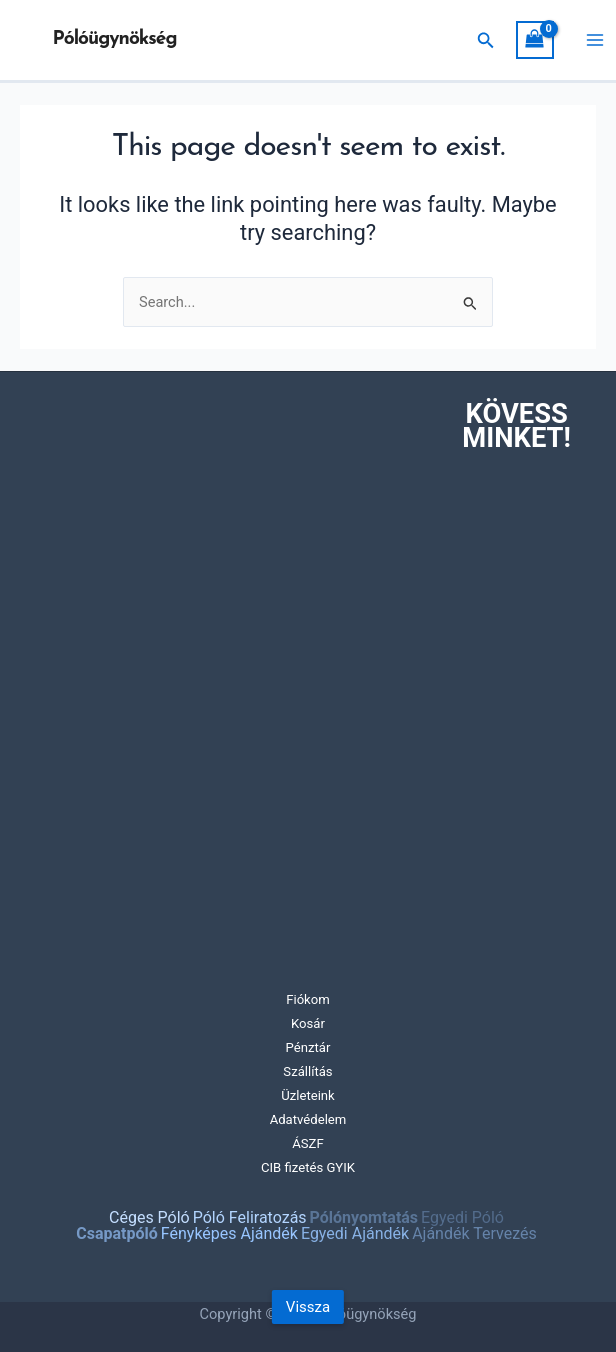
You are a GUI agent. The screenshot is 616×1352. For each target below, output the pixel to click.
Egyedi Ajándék (355, 1233)
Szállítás (307, 1071)
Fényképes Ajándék (229, 1233)
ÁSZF (307, 1143)
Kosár (308, 1023)
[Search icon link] (486, 40)
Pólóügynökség (115, 39)
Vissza (308, 1307)
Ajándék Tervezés (474, 1233)
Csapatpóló (117, 1233)
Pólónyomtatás (364, 1217)
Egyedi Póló (462, 1217)
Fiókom (308, 999)
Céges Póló (149, 1217)
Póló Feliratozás (250, 1217)
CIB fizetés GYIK (308, 1167)
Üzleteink (308, 1095)
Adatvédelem (308, 1119)
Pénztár (308, 1047)
